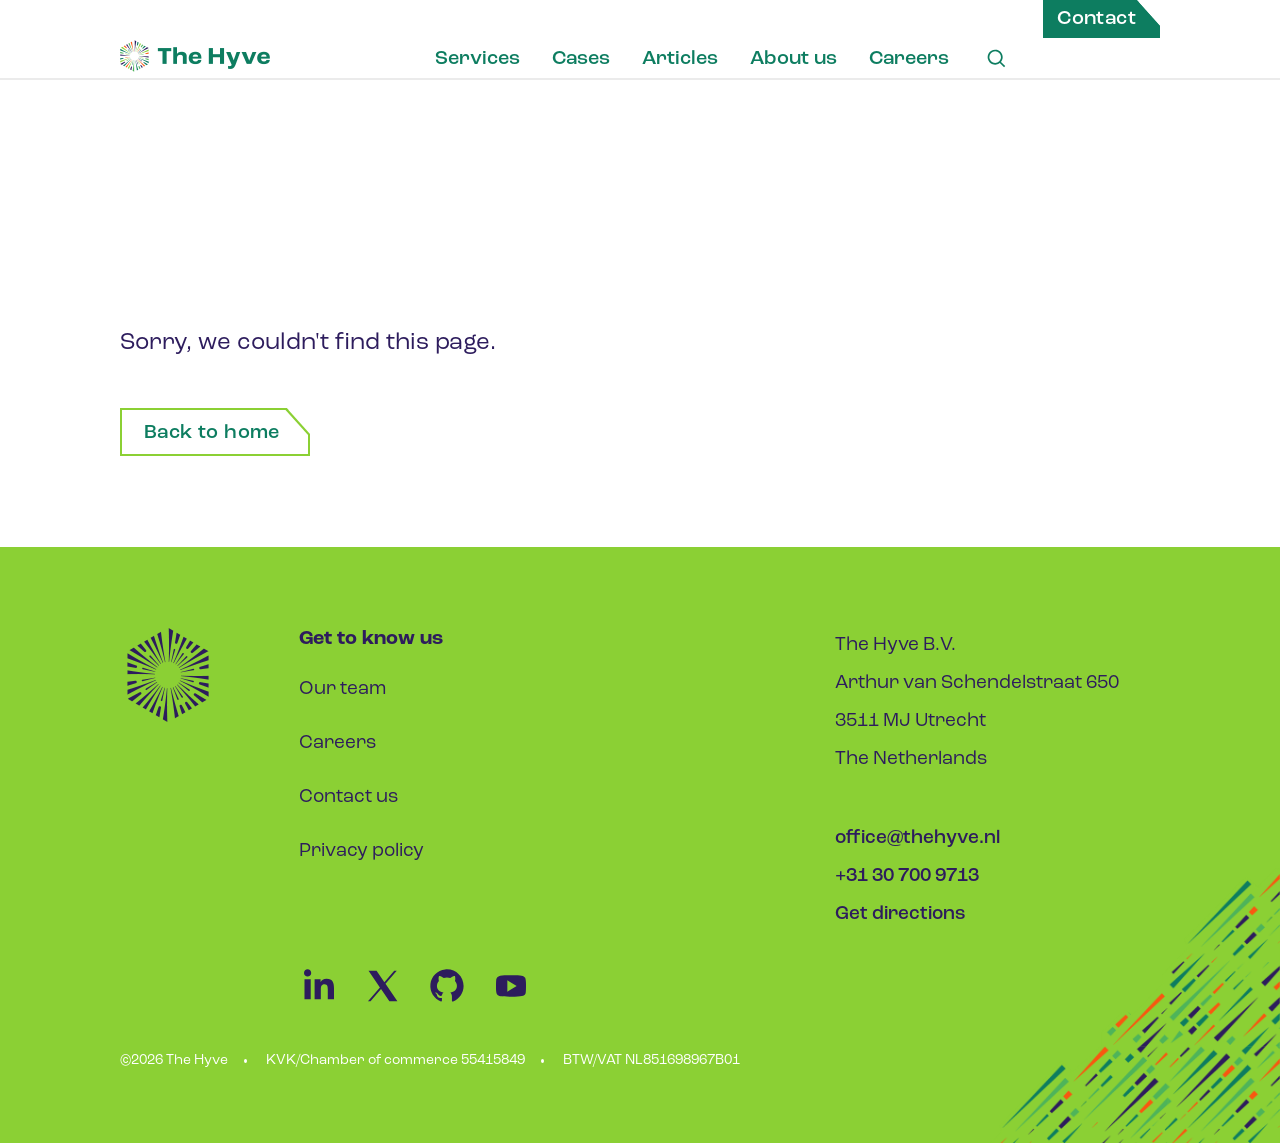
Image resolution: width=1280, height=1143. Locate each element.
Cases (581, 59)
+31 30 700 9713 (907, 876)
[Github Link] (459, 1001)
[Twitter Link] (395, 1001)
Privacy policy (361, 851)
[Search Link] (996, 59)
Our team (342, 689)
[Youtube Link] (521, 1001)
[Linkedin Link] (331, 1001)
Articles (680, 59)
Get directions (900, 914)
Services (477, 59)
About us (793, 59)
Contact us (348, 797)
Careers (909, 59)
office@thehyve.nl (917, 838)
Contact (1096, 19)
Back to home (212, 433)
